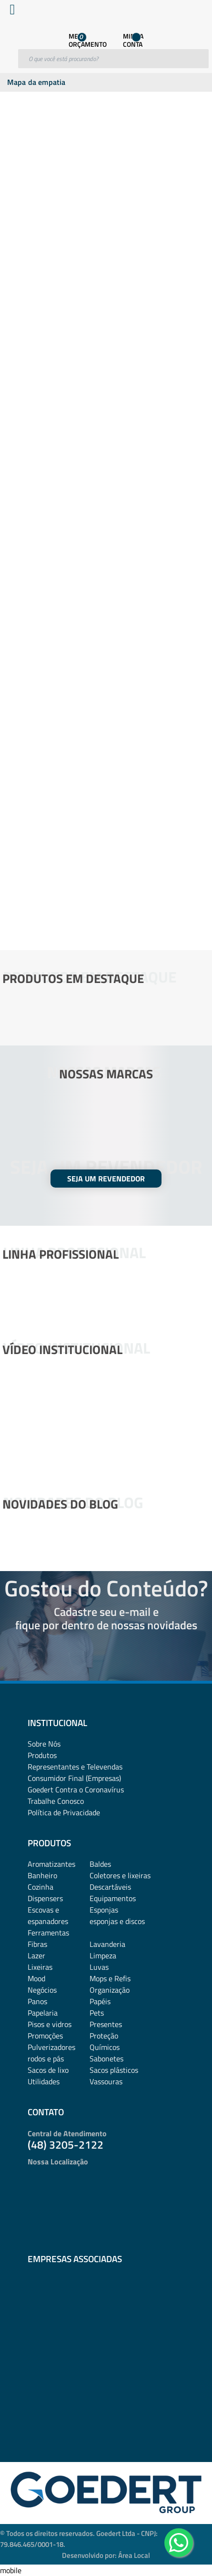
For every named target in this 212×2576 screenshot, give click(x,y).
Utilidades (44, 2081)
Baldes (100, 1864)
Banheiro (42, 1875)
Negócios (42, 1990)
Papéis (100, 2001)
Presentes (106, 2024)
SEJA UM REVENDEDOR (106, 1178)
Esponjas (104, 1909)
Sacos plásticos (114, 2070)
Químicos (105, 2047)
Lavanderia (107, 1944)
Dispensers (45, 1898)
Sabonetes (106, 2058)
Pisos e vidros (49, 2024)
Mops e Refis (110, 1978)
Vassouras (106, 2081)
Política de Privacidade (64, 1812)
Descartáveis (110, 1887)
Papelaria (43, 2012)
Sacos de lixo (48, 2070)
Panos (37, 2001)
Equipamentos (113, 1898)
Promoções (45, 2035)
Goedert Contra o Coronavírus (76, 1789)
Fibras (37, 1944)
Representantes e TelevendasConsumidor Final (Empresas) (75, 1772)
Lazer (36, 1955)
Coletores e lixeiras (120, 1875)
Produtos (42, 1755)
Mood (36, 1978)
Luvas (99, 1967)
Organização (110, 1990)
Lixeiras (40, 1967)
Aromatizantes (51, 1864)
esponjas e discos (117, 1921)
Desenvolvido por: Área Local (106, 2555)
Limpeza (103, 1955)
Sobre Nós (44, 1743)
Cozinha (40, 1887)
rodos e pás (46, 2058)
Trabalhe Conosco (56, 1801)
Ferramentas (48, 1932)
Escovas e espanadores (48, 1915)
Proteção (104, 2035)
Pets (97, 2012)
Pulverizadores (51, 2047)
